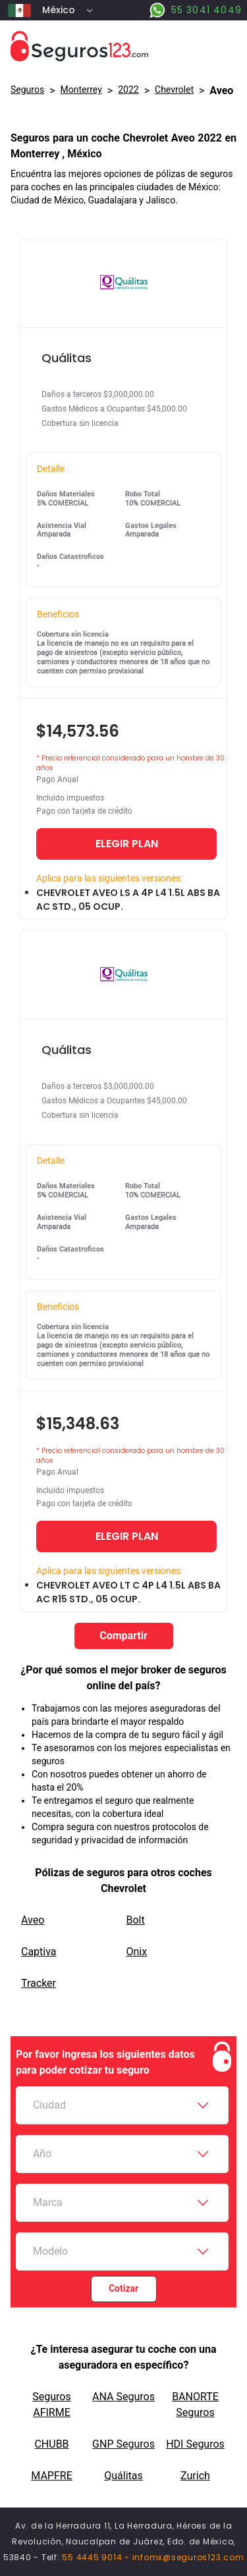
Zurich (195, 2475)
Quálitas (123, 2475)
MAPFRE (51, 2475)
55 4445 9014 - (97, 2557)
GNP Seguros (123, 2444)
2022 (128, 89)
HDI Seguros (195, 2444)
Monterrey (81, 89)
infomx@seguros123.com (188, 2557)
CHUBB (51, 2444)
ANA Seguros (123, 2396)
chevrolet (174, 89)
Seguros (27, 89)
